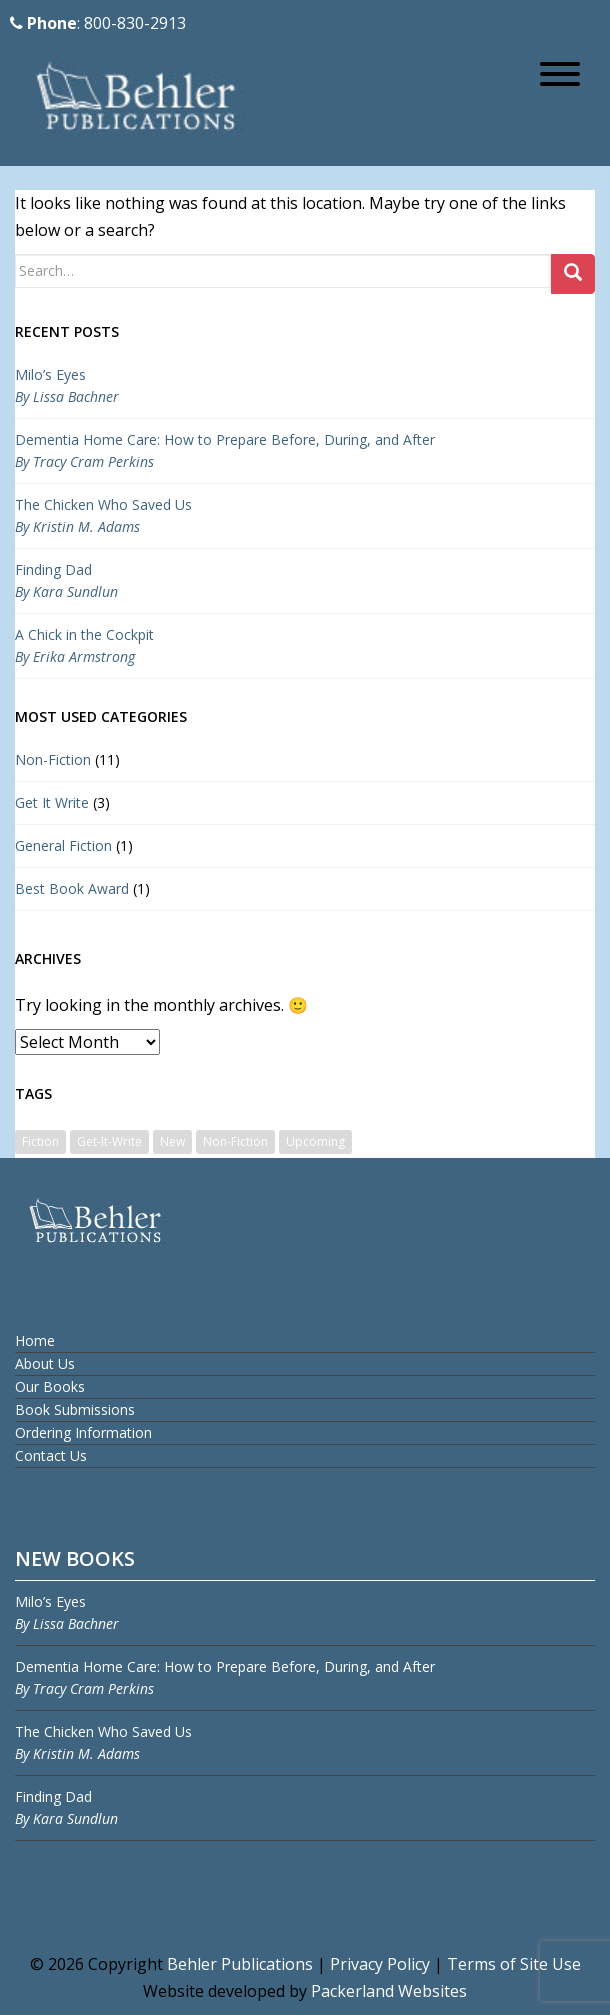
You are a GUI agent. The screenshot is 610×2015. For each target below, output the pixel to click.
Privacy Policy (380, 1964)
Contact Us (51, 1455)
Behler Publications (242, 1964)
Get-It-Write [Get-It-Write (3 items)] (109, 1141)
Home (35, 1340)
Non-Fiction (53, 759)
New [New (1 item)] (172, 1141)
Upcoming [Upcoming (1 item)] (315, 1141)
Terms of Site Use (514, 1964)
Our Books (50, 1386)
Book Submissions (75, 1409)
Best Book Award (72, 888)
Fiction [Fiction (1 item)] (40, 1141)
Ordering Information (83, 1432)
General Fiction (63, 845)
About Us (45, 1363)
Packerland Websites (389, 1991)
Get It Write (52, 802)
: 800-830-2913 (98, 23)
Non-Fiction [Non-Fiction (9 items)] (235, 1141)
